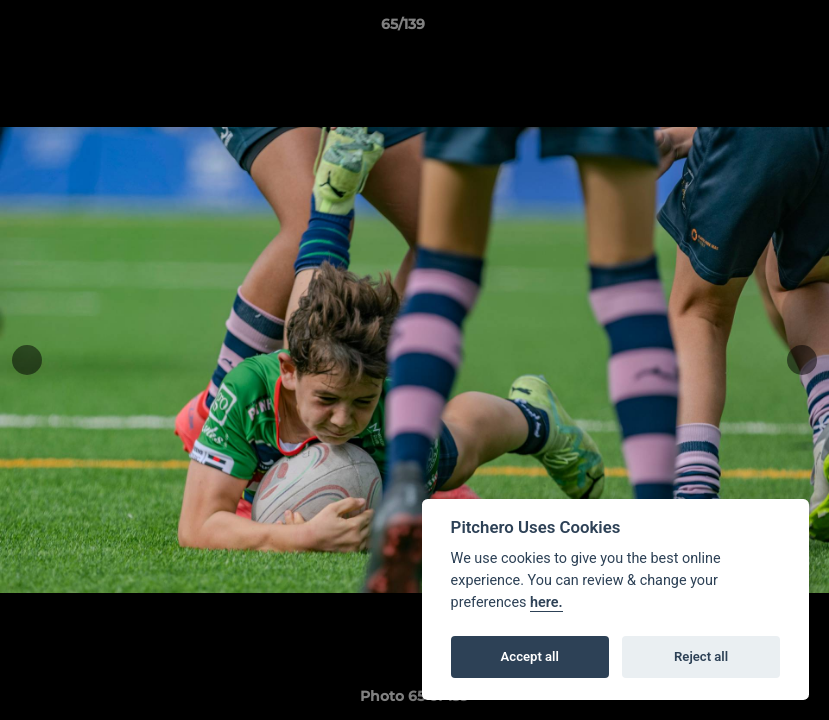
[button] (745, 29)
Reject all (701, 656)
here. (546, 602)
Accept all (530, 656)
